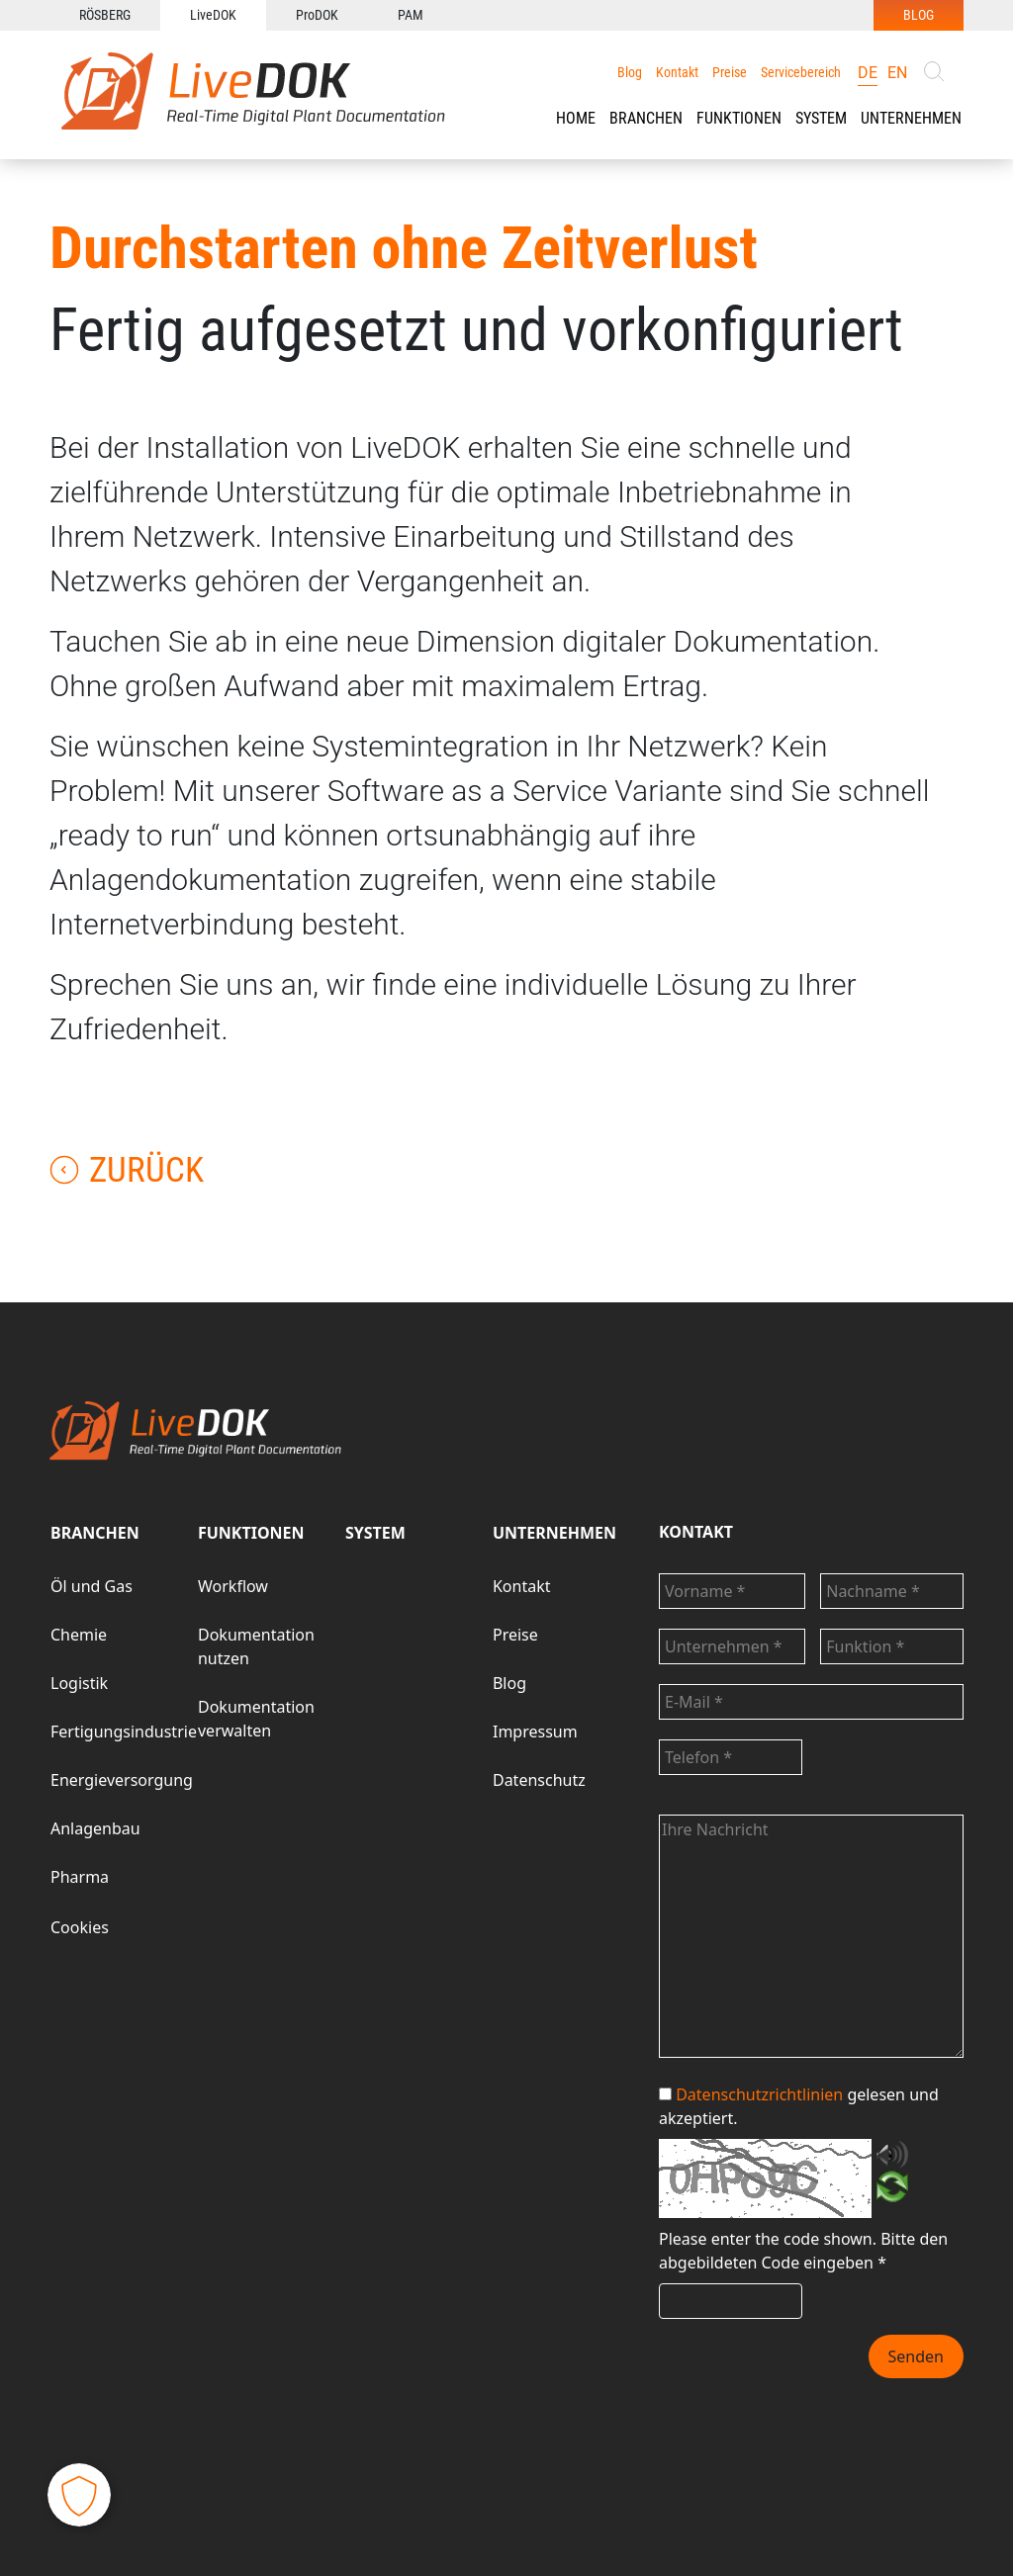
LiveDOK (213, 15)
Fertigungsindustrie (123, 1731)
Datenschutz (539, 1780)
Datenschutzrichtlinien (759, 2094)
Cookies (79, 1927)
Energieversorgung (121, 1780)
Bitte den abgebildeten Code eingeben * (803, 2250)
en (897, 72)
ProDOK (317, 15)
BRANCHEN (646, 118)
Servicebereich (801, 72)
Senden (916, 2356)
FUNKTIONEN (739, 118)
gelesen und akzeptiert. (799, 2106)
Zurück (126, 1170)
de (867, 72)
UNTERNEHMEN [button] (911, 118)
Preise (729, 72)
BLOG (918, 15)
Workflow (233, 1586)
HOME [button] (576, 118)
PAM (410, 15)
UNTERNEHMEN (554, 1533)
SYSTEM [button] (821, 118)
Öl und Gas (91, 1586)
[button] (646, 118)
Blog (629, 72)
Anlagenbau (95, 1828)
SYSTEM (375, 1533)
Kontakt (677, 72)
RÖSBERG (105, 15)
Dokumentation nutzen (256, 1646)
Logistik (79, 1683)
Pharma (79, 1877)
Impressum (535, 1731)
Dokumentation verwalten (256, 1718)
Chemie (78, 1634)
